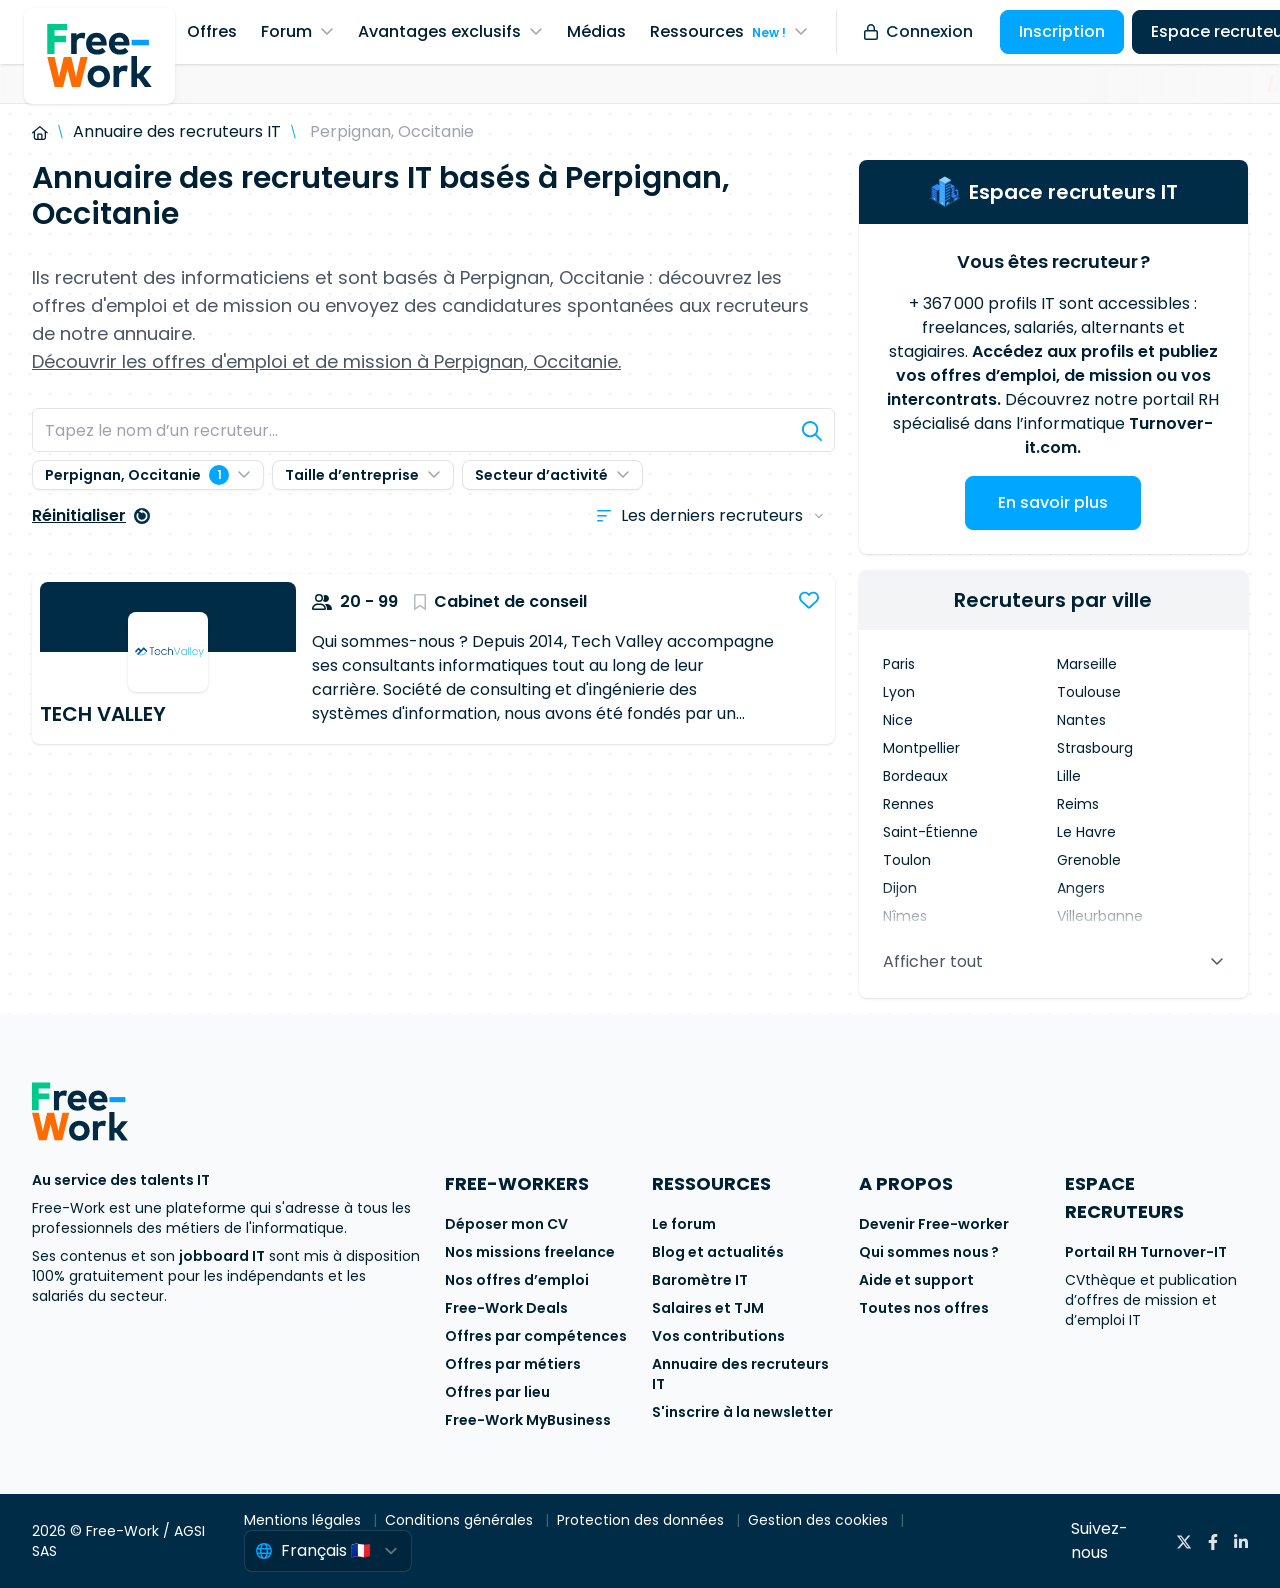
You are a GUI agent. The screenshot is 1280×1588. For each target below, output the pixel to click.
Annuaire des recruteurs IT (177, 131)
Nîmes (905, 916)
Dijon (900, 888)
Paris (899, 664)
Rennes (908, 804)
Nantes (1081, 720)
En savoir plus (1053, 502)
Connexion (918, 31)
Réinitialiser (91, 515)
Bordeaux (915, 776)
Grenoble (1089, 860)
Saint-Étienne (930, 832)
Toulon (907, 860)
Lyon (899, 692)
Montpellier (921, 748)
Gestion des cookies (820, 1520)
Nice (898, 720)
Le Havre (1086, 832)
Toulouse (1089, 692)
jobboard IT (222, 1256)
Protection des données (642, 1520)
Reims (1078, 804)
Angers (1081, 888)
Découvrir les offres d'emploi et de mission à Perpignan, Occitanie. (326, 361)
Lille (1069, 776)
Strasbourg (1095, 748)
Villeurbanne (1100, 916)
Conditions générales (461, 1520)
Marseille (1087, 664)
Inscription (1062, 31)
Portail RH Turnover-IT (1146, 1252)
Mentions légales (304, 1520)
